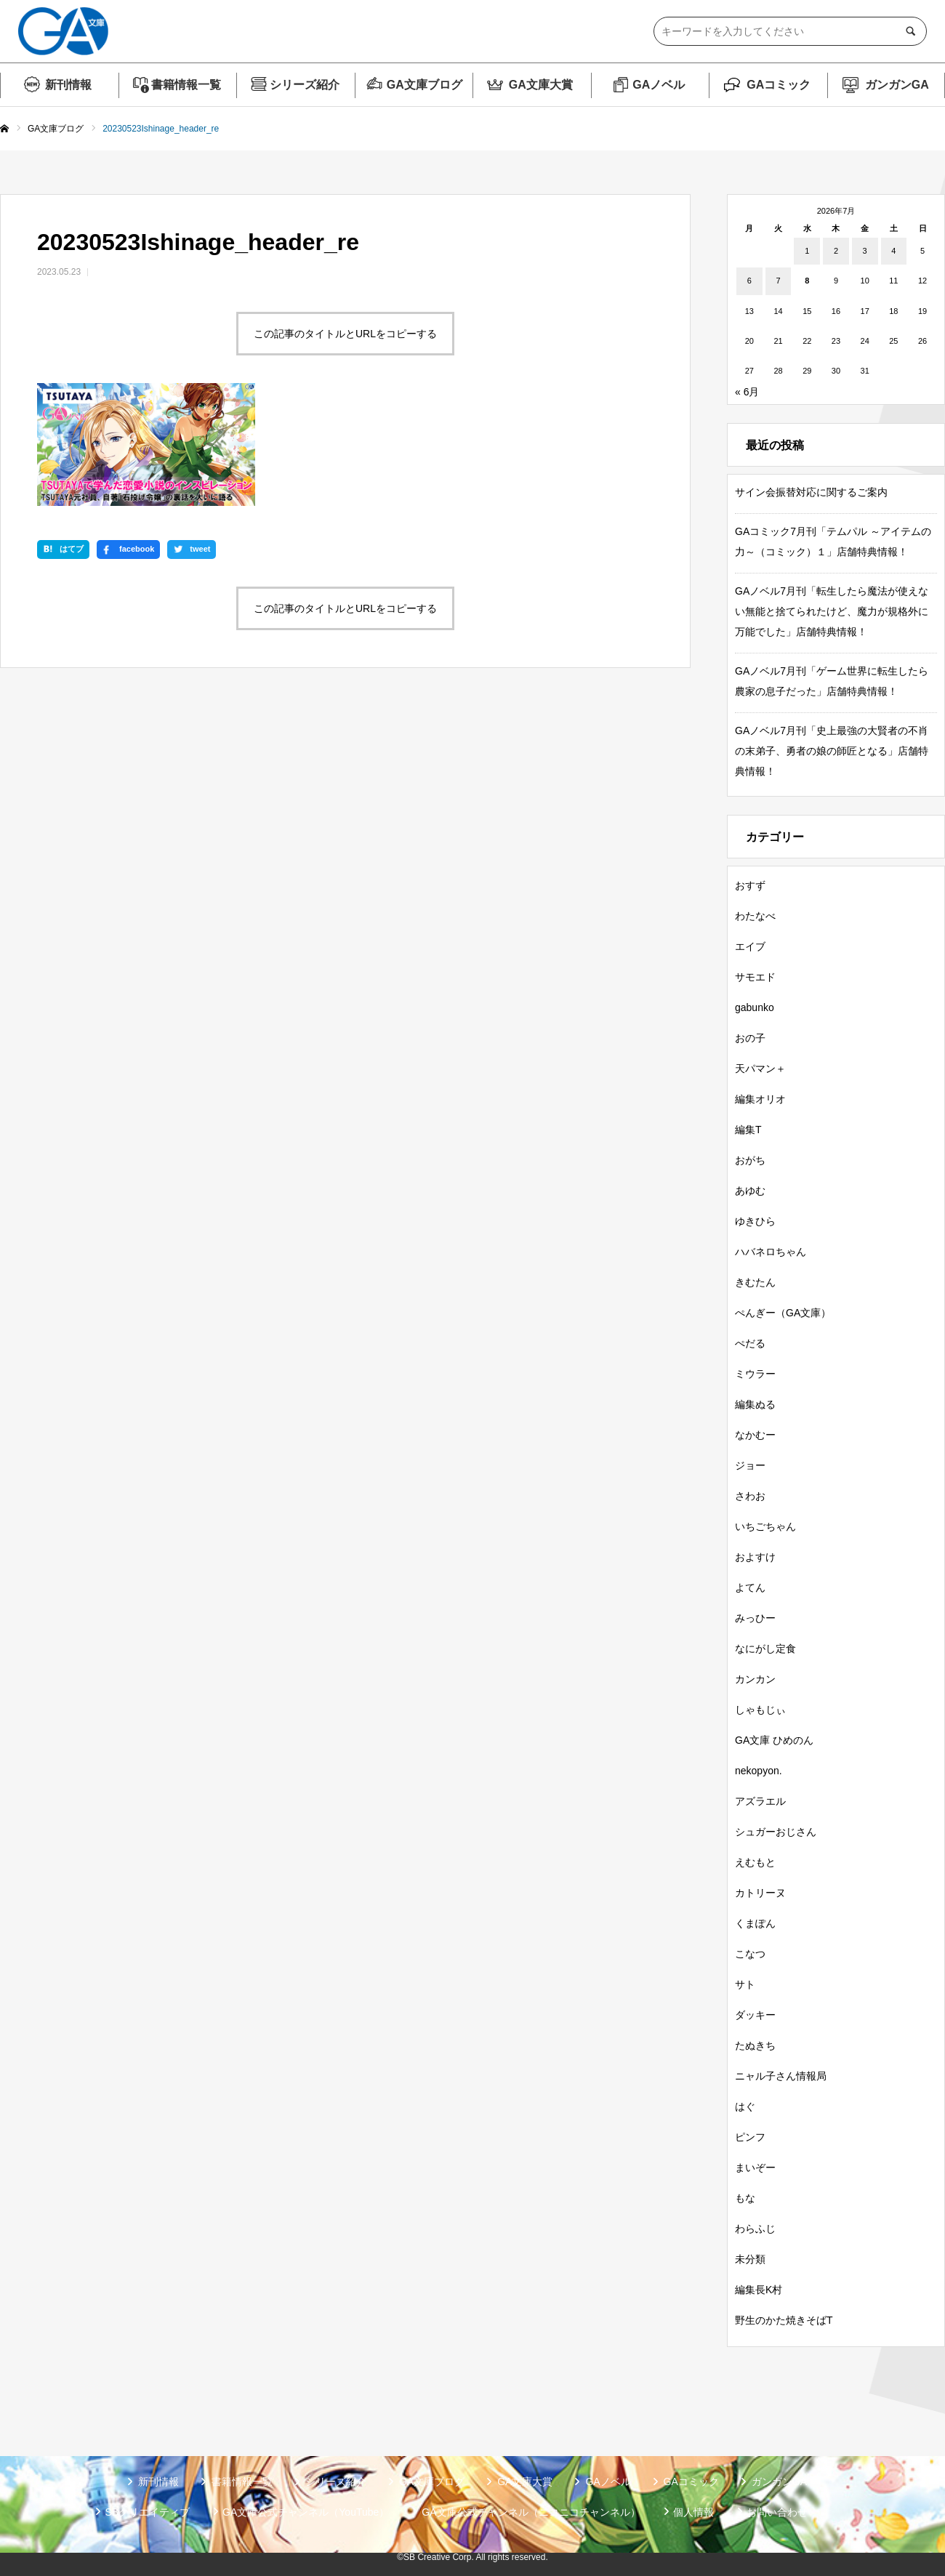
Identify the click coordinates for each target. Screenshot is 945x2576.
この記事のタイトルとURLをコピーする (345, 333)
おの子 (750, 1038)
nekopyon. (758, 1770)
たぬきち (755, 2045)
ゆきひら (755, 1221)
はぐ (745, 2106)
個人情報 (693, 2512)
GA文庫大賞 (541, 85)
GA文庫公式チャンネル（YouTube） (305, 2512)
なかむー (755, 1435)
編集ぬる (755, 1404)
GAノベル (658, 85)
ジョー (750, 1465)
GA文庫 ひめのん (774, 1740)
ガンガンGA (897, 85)
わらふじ (755, 2228)
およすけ (755, 1557)
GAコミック (779, 85)
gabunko (754, 1007)
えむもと (755, 1862)
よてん (750, 1587)
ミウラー (755, 1374)
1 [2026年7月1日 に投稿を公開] (807, 250)
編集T (748, 1129)
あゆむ (750, 1190)
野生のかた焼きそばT (784, 2320)
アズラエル (760, 1801)
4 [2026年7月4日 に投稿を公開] (893, 250)
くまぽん (755, 1923)
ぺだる (750, 1343)
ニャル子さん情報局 (781, 2076)
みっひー (755, 1618)
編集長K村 (758, 2289)
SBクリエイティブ (147, 2512)
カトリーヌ (760, 1893)
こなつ (750, 1954)
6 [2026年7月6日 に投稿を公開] (749, 280)
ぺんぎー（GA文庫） (783, 1313)
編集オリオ (760, 1099)
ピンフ (750, 2137)
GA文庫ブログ (424, 85)
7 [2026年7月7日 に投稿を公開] (778, 280)
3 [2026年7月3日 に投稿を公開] (865, 250)
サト (745, 1984)
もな (745, 2198)
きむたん (755, 1282)
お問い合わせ (777, 2512)
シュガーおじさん (775, 1832)
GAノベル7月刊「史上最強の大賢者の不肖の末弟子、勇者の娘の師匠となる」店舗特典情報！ (831, 751)
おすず (750, 885)
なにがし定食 (765, 1648)
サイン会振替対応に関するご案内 (811, 492)
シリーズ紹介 (304, 85)
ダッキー (755, 2015)
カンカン (755, 1679)
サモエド (755, 977)
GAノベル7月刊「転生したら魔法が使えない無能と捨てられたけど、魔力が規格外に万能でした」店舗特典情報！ (831, 611)
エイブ (750, 946)
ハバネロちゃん (770, 1251)
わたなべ (755, 916)
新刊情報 (68, 85)
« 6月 (747, 392)
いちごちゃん (765, 1526)
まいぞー (755, 2167)
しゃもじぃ (760, 1709)
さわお (750, 1496)
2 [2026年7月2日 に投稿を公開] (836, 250)
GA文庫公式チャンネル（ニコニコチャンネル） (531, 2512)
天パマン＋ (760, 1068)
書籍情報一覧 (186, 85)
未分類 (750, 2259)
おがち (750, 1160)
